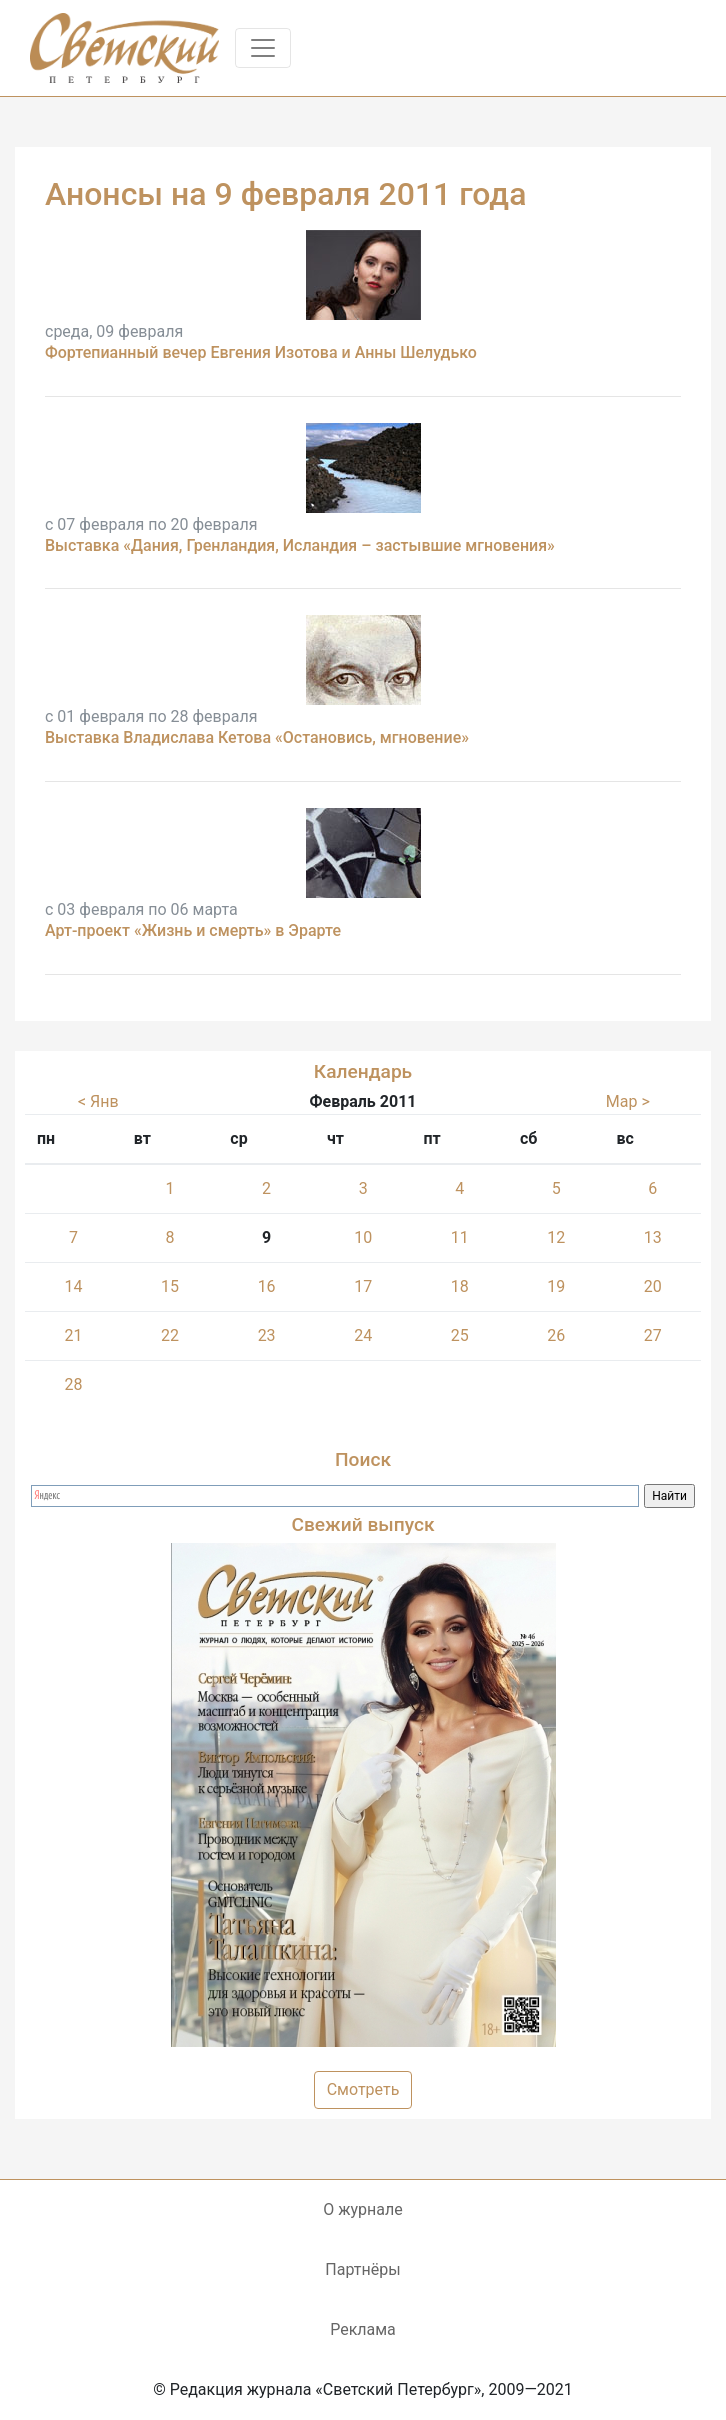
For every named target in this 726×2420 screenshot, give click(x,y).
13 (653, 1237)
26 (556, 1335)
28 (73, 1384)
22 (170, 1335)
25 (460, 1335)
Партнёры (362, 2269)
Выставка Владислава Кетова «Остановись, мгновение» (257, 737)
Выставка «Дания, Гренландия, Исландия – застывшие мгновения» (300, 545)
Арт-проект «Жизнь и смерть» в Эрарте (193, 930)
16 (267, 1286)
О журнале (362, 2209)
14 (73, 1286)
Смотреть (363, 2089)
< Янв (98, 1101)
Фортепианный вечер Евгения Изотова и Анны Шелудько (261, 352)
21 (73, 1335)
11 (460, 1237)
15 (170, 1286)
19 (556, 1286)
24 (363, 1335)
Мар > (628, 1101)
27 (653, 1335)
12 (556, 1237)
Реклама (363, 2329)
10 (363, 1237)
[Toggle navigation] (263, 48)
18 (460, 1286)
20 (653, 1286)
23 (267, 1335)
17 (363, 1286)
